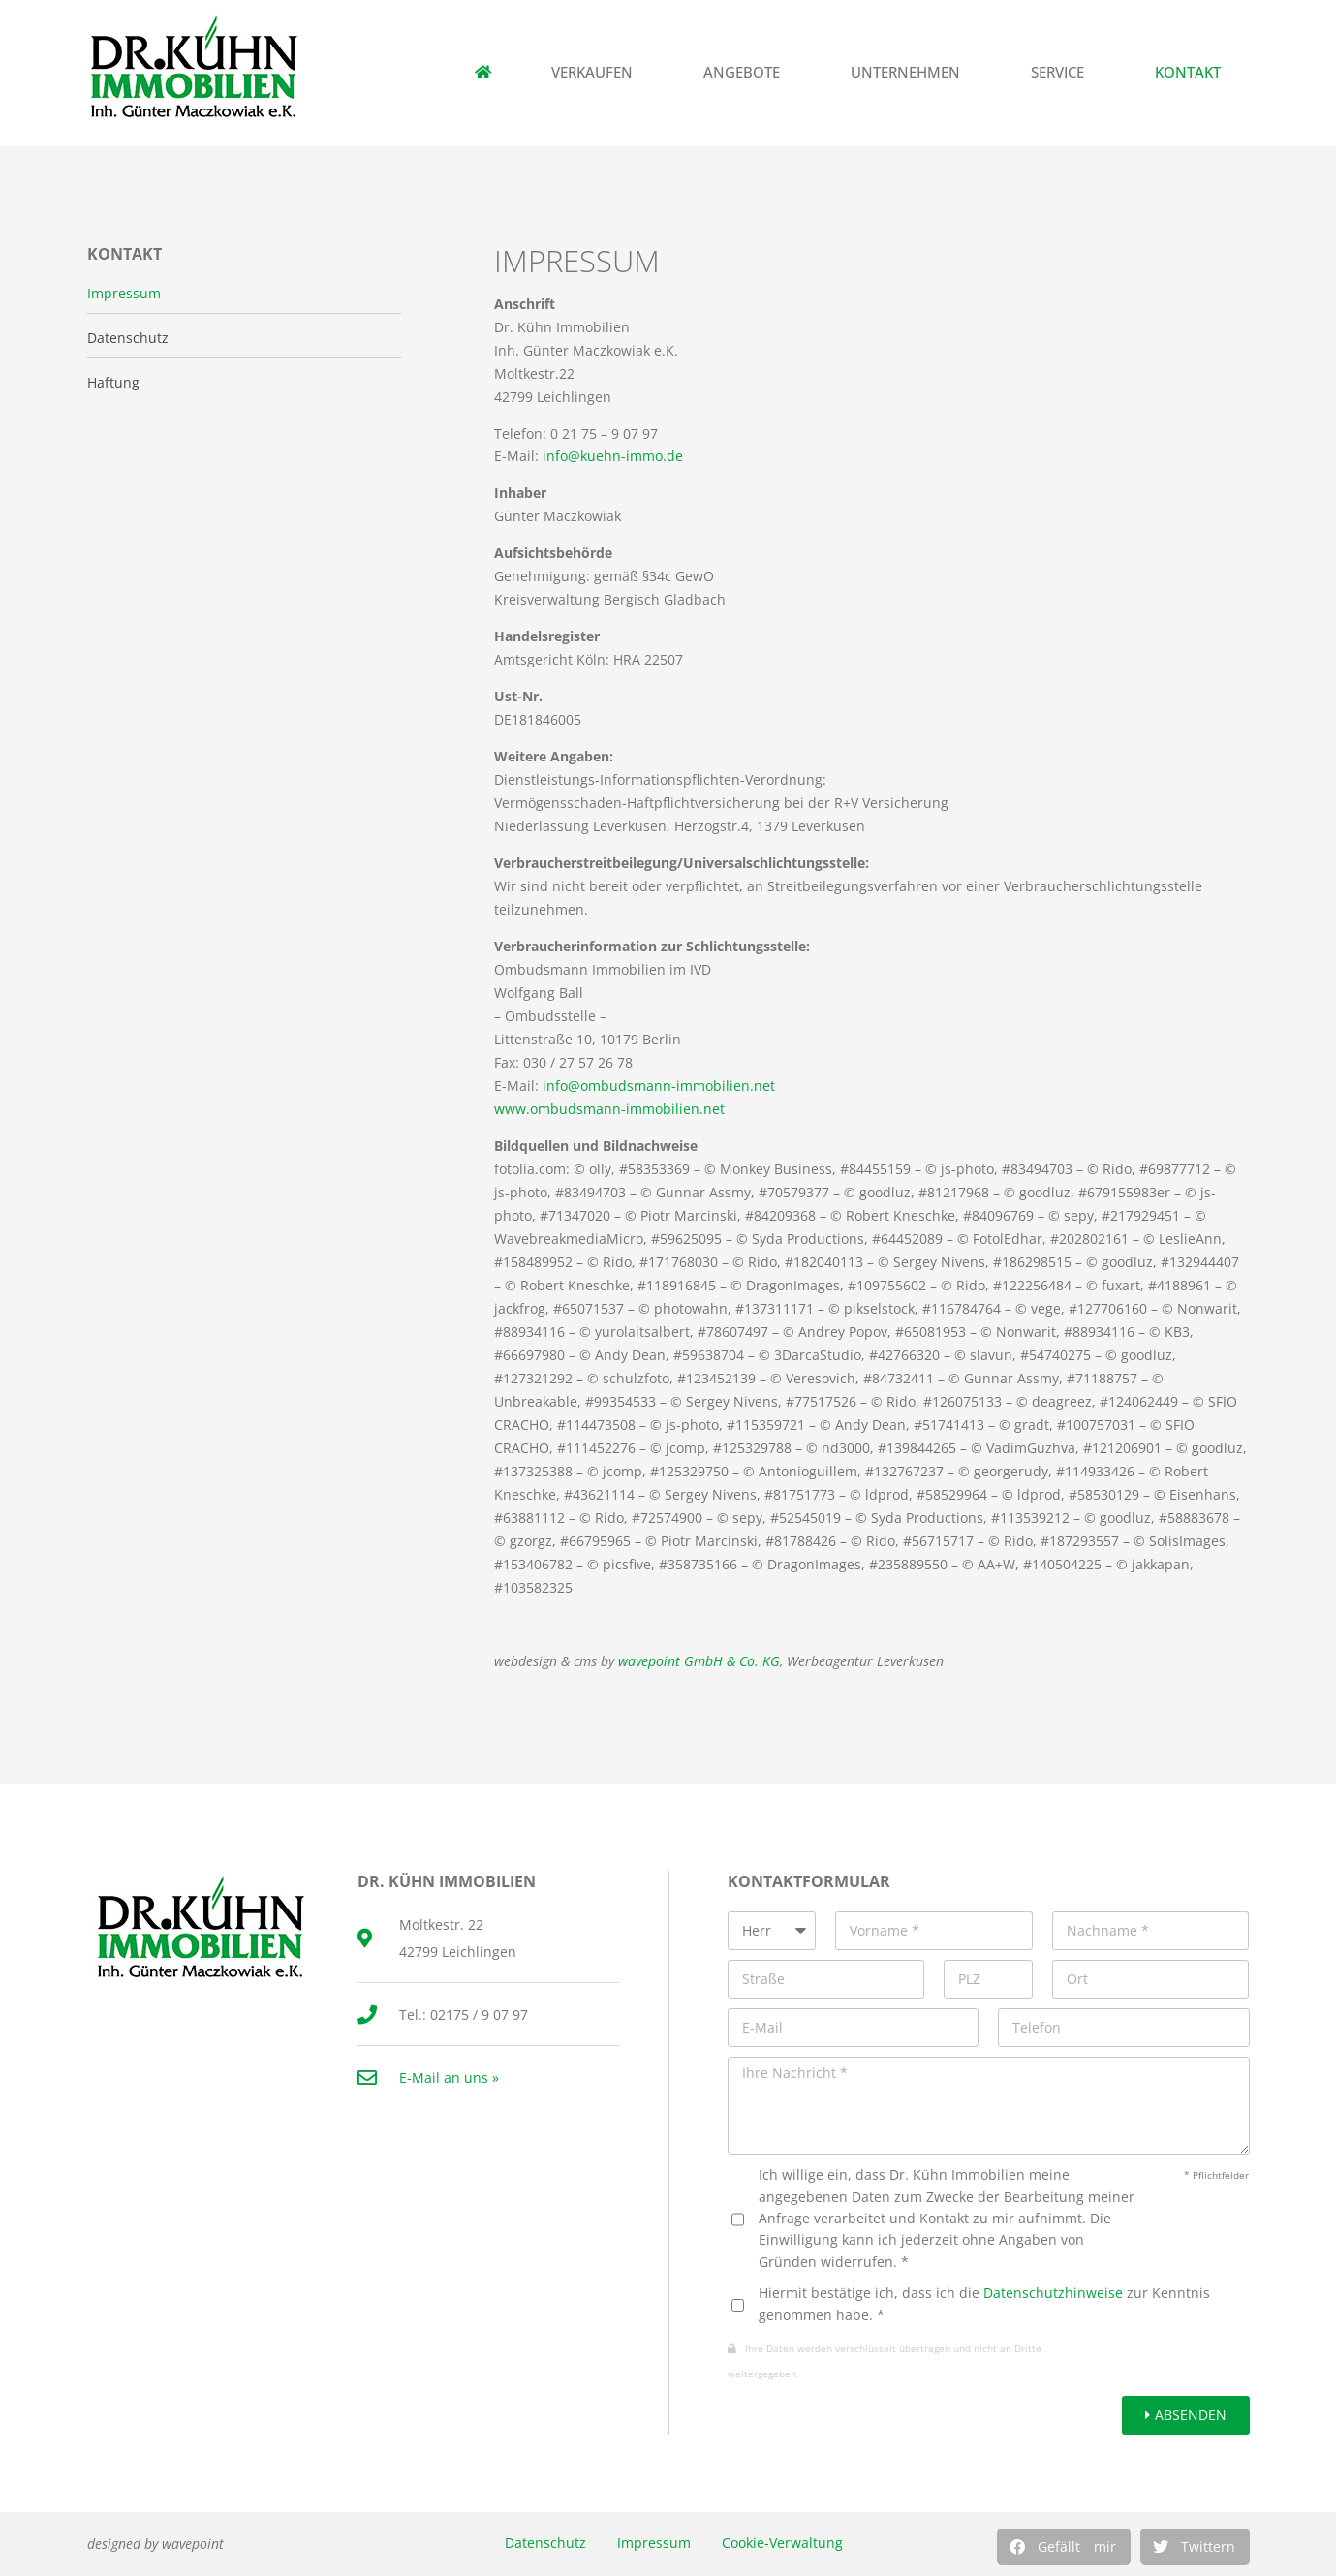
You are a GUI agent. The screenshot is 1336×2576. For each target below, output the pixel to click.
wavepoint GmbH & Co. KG (699, 1661)
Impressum (654, 2542)
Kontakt (1192, 72)
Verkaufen (596, 72)
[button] (1064, 2547)
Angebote (746, 72)
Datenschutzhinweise (1053, 2292)
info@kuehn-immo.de (613, 456)
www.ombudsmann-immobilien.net (609, 1109)
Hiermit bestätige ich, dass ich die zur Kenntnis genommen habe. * (984, 2303)
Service (1062, 72)
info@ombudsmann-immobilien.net (659, 1085)
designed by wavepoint (155, 2543)
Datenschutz (545, 2542)
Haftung (113, 382)
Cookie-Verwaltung (782, 2542)
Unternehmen (910, 72)
